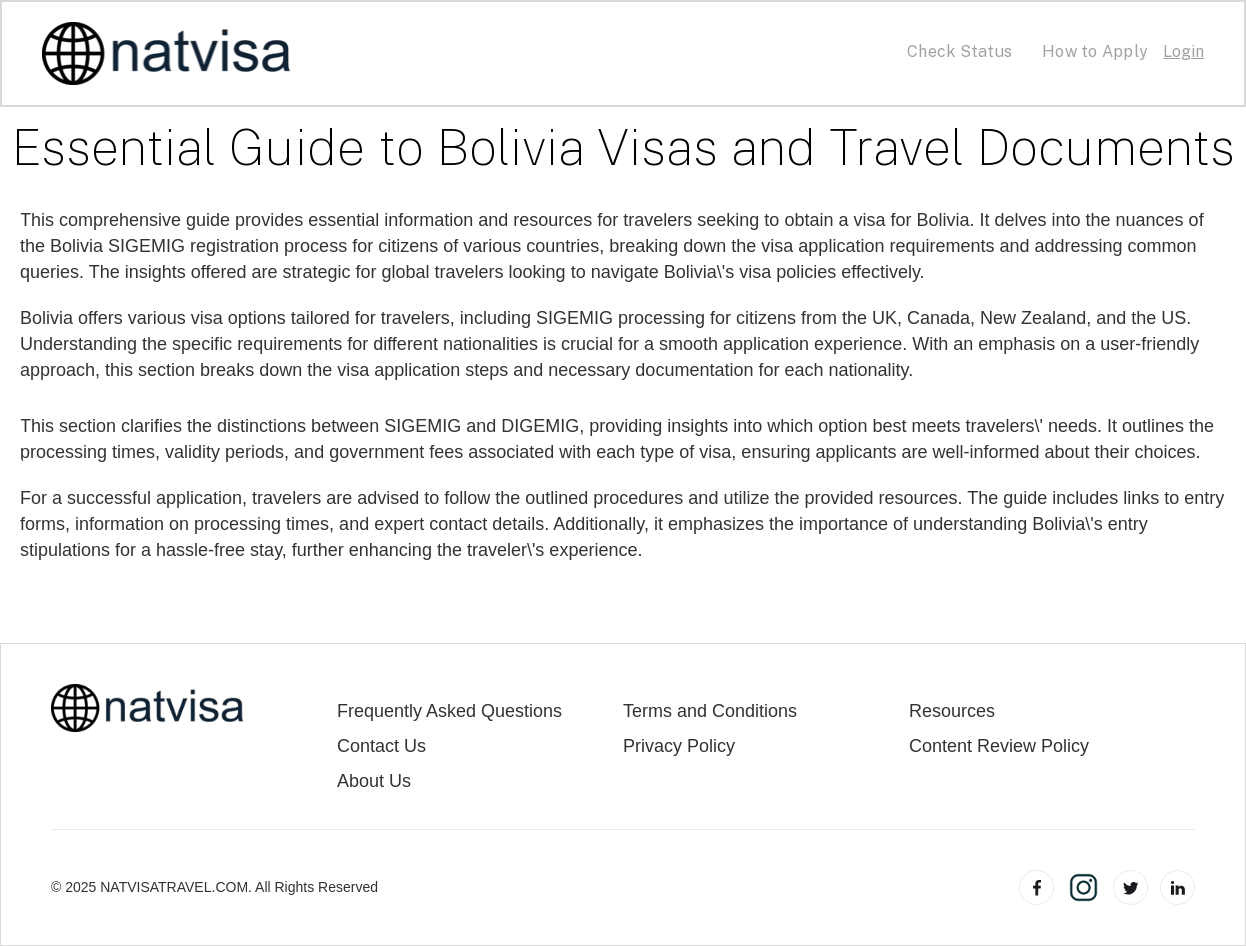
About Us (374, 781)
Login (1183, 51)
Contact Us (381, 746)
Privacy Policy (679, 746)
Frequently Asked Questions (449, 711)
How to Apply (1095, 51)
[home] (166, 53)
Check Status (959, 51)
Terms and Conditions (710, 711)
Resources (952, 711)
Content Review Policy (999, 746)
